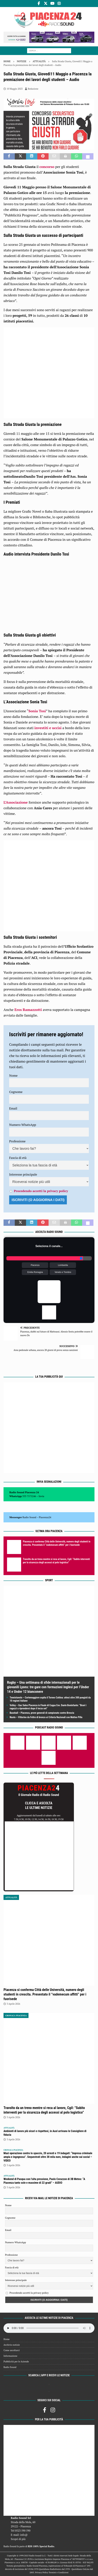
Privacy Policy (41, 2572)
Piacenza (35, 1265)
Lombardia (63, 1265)
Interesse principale (23, 1174)
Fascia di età (18, 1158)
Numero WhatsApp (22, 1124)
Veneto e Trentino (63, 1272)
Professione (17, 1141)
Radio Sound (29, 1517)
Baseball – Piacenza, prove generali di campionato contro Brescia (42, 1712)
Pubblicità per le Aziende (16, 2361)
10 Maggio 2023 (15, 88)
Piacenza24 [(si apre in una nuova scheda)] (45, 1517)
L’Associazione (16, 802)
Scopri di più (18, 2539)
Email (13, 1108)
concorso (46, 166)
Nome (13, 1075)
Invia (41, 1496)
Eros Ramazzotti (28, 1009)
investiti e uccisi (47, 727)
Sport (49, 1580)
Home (7, 2339)
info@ (24, 2534)
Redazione (33, 88)
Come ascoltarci (12, 2350)
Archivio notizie (12, 2344)
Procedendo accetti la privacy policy (41, 1191)
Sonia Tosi (37, 711)
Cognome (16, 1092)
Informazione (10, 2355)
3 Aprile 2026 (13, 2003)
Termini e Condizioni (58, 2572)
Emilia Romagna (35, 1272)
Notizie (21, 61)
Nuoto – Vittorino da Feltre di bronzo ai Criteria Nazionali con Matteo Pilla (46, 1717)
